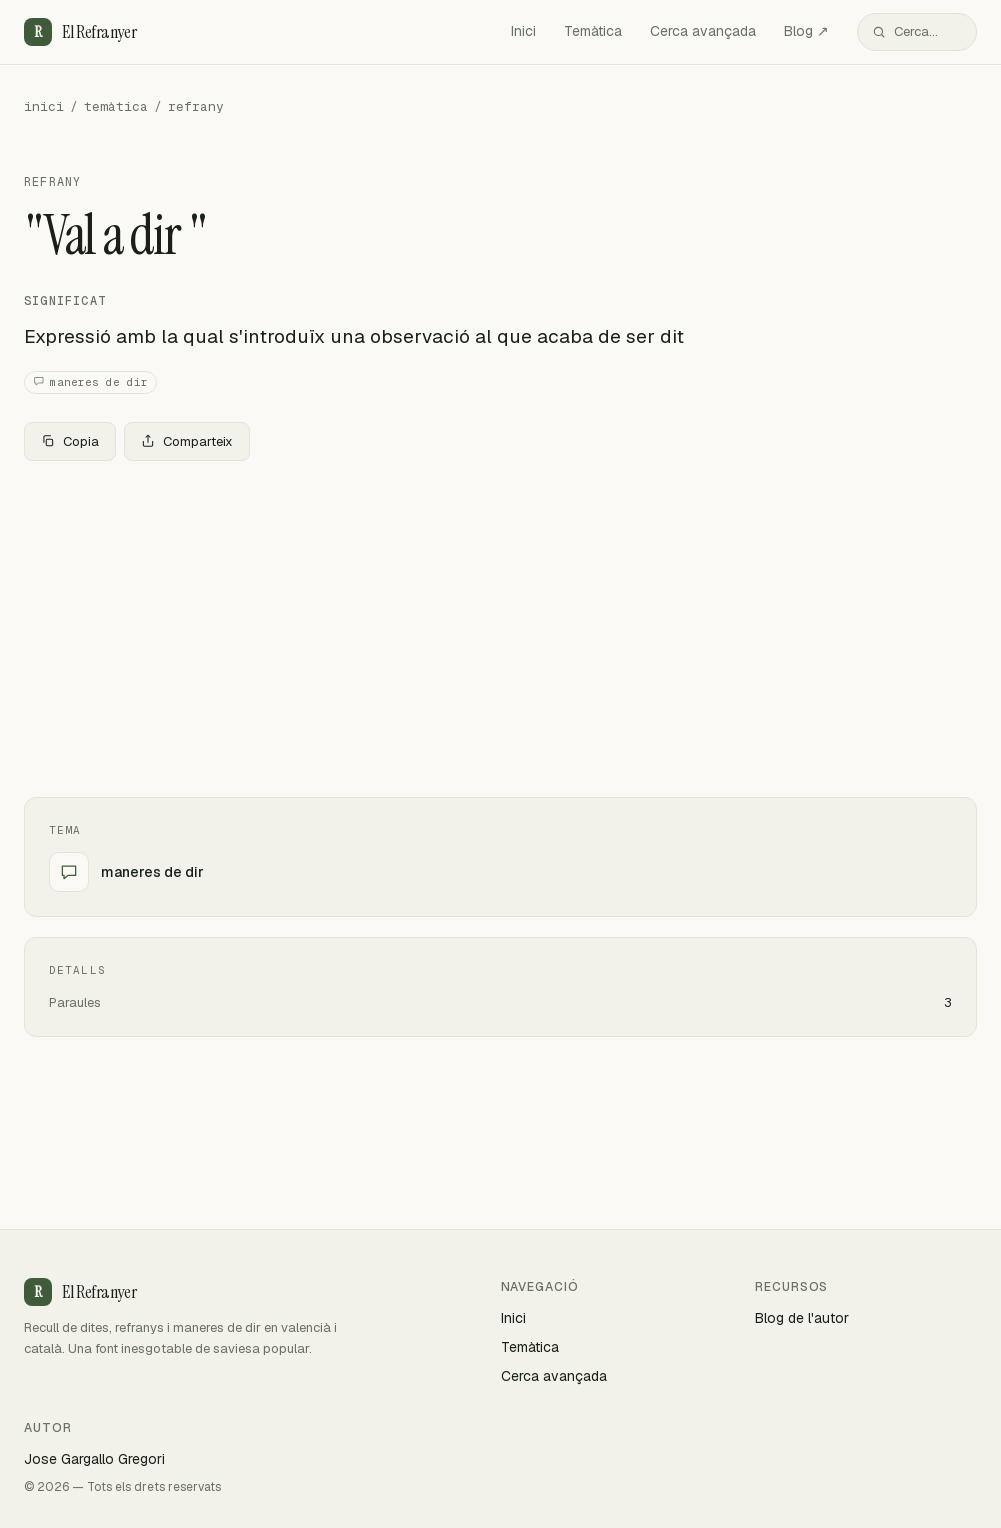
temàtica (116, 106)
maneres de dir (90, 382)
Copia (70, 441)
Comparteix (187, 441)
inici (44, 106)
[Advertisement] (500, 625)
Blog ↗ (806, 31)
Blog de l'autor (802, 1318)
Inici (523, 31)
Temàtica (593, 31)
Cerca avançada (703, 31)
